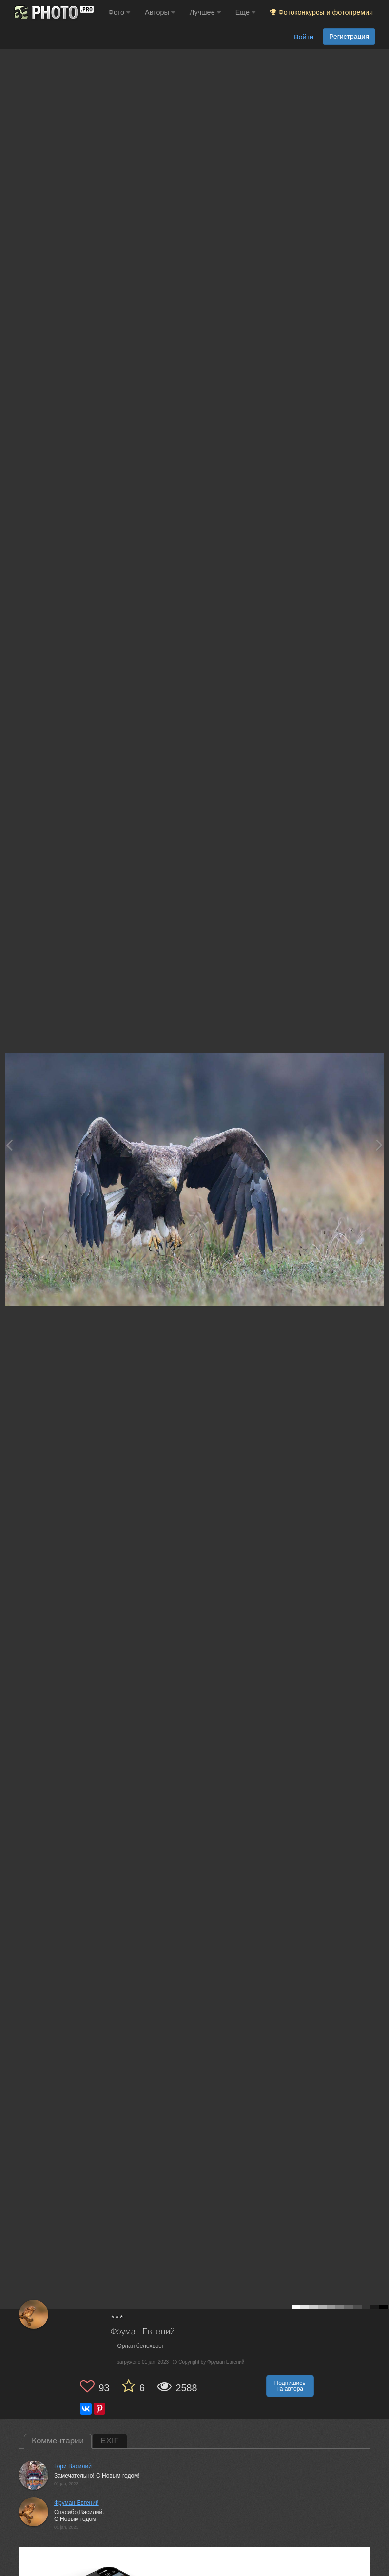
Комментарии (58, 2440)
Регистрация (349, 36)
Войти (303, 37)
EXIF (109, 2440)
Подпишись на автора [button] (290, 2386)
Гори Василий (73, 2466)
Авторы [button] (160, 12)
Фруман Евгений (143, 2332)
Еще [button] (245, 12)
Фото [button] (119, 12)
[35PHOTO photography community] (53, 12)
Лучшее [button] (205, 12)
